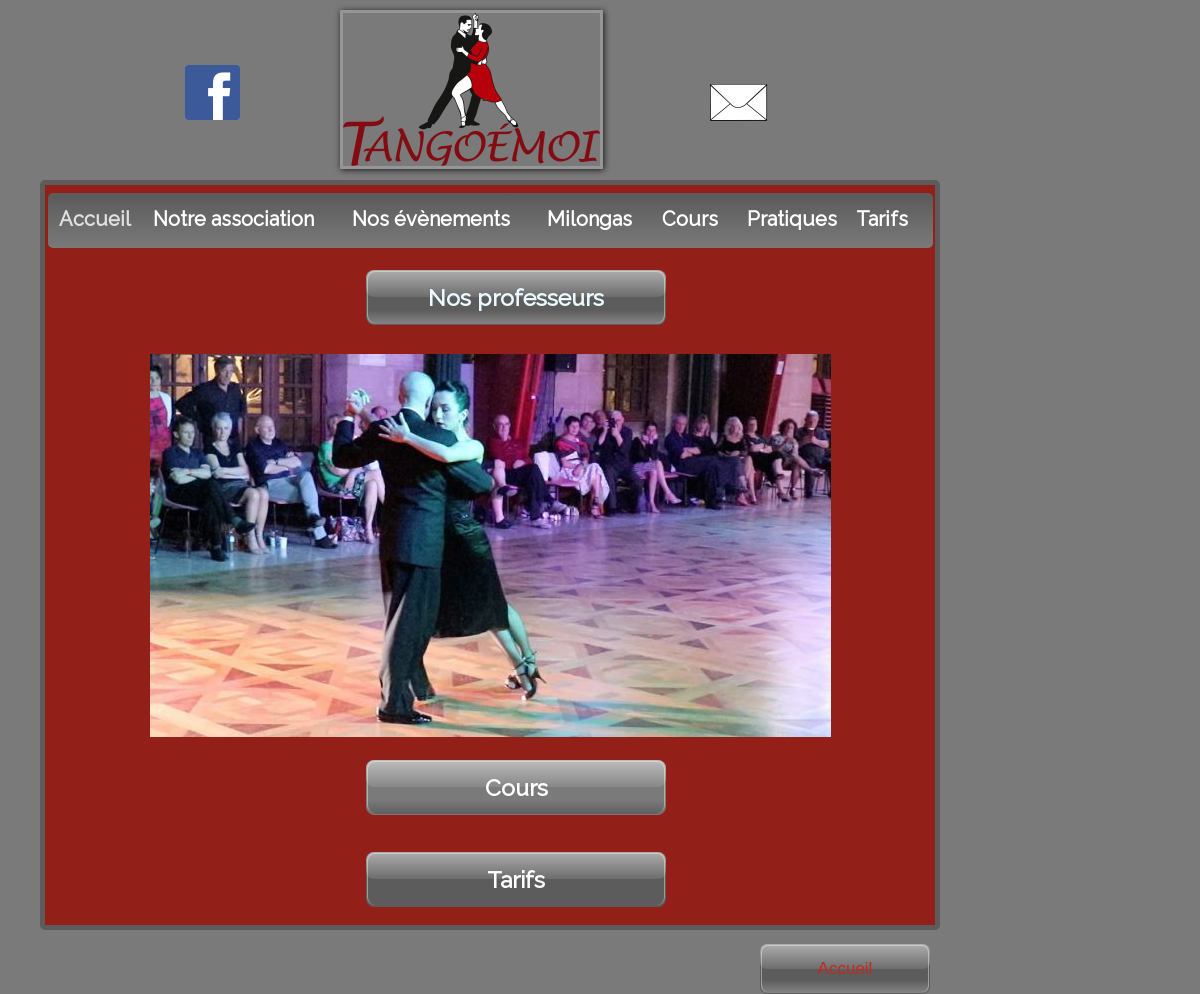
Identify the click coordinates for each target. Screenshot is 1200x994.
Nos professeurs (516, 297)
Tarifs (516, 879)
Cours (516, 787)
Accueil (845, 968)
